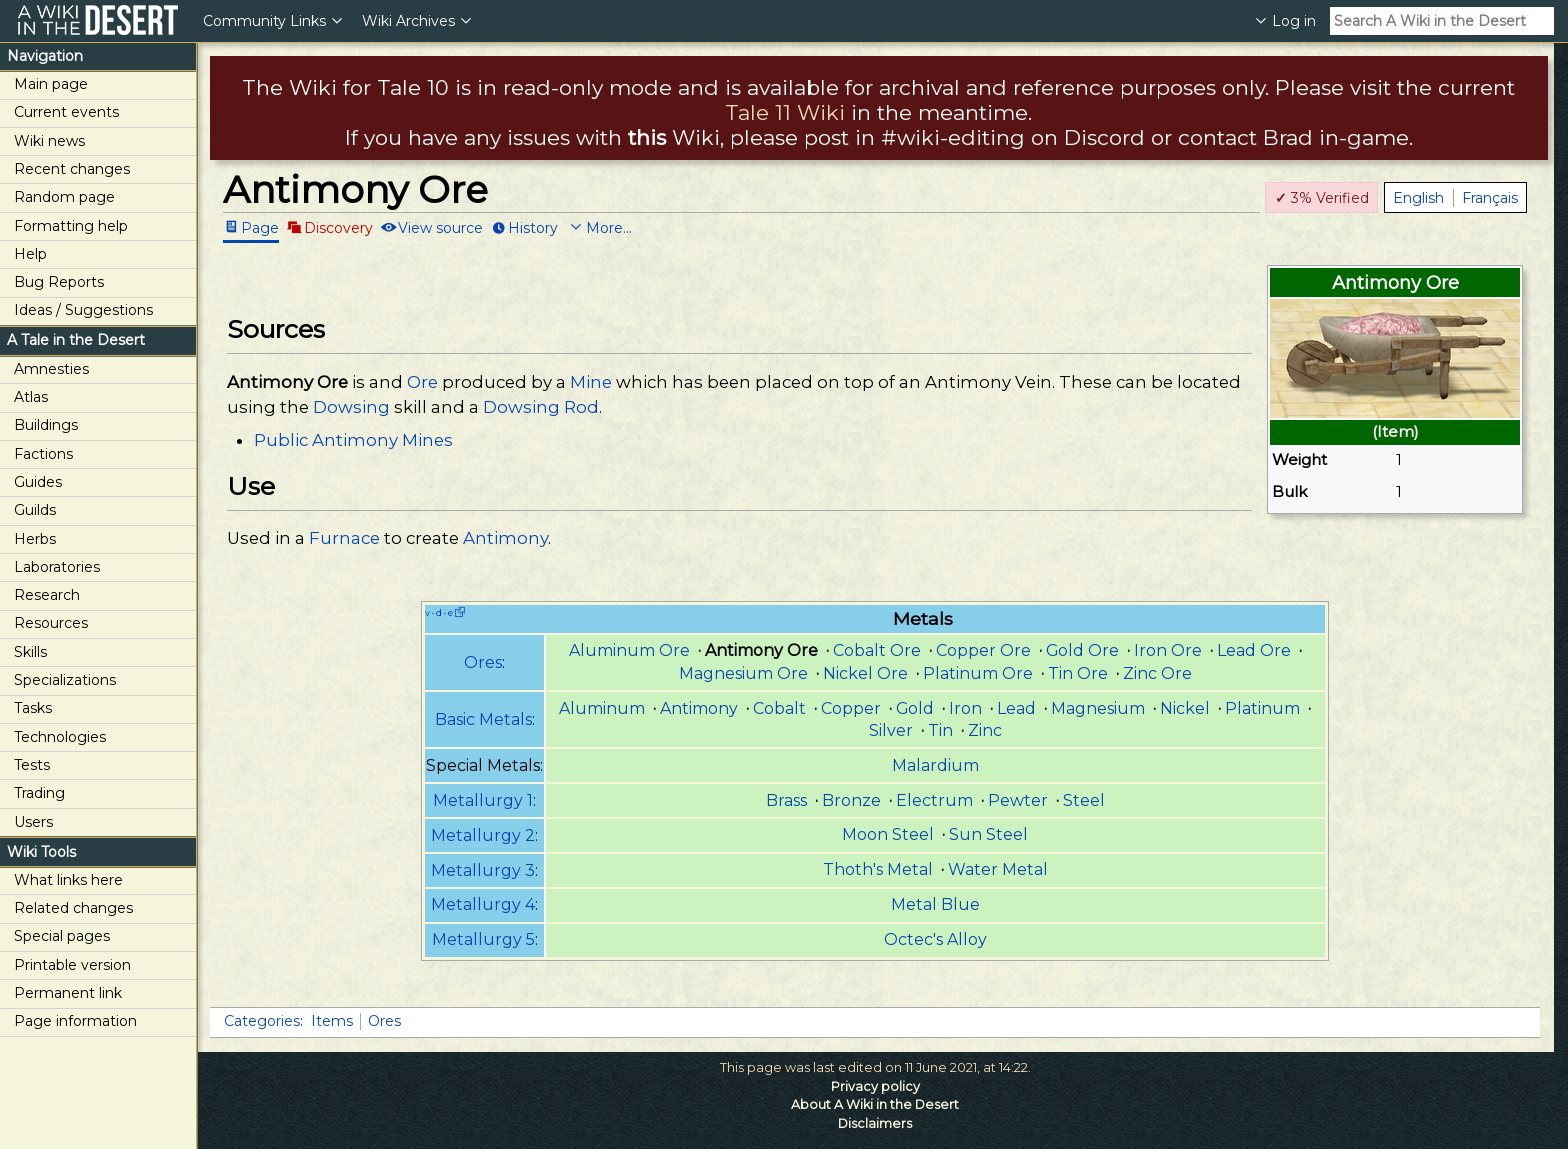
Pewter (1018, 800)
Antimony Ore (287, 382)
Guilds (35, 510)
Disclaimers (875, 1123)
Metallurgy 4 (483, 904)
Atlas (31, 397)
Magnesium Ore (743, 673)
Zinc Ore (1157, 673)
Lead (1016, 708)
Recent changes (72, 169)
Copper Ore (983, 650)
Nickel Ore (865, 673)
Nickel (1185, 708)
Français (1490, 198)
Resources (51, 623)
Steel (1084, 800)
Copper (851, 708)
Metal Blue (935, 904)
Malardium (935, 765)
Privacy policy (875, 1086)
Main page (51, 84)
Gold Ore (1082, 650)
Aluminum (602, 708)
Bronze (851, 800)
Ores (483, 662)
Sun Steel (988, 834)
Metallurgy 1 (483, 800)
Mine (591, 382)
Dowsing (351, 407)
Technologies (60, 737)
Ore (422, 382)
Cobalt (779, 708)
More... (609, 227)
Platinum (1262, 708)
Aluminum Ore (629, 650)
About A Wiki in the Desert (875, 1104)
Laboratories (57, 567)
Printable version (72, 965)
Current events (66, 112)
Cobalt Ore (877, 650)
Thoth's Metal (878, 869)
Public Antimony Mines (353, 440)
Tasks (33, 708)
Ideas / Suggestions (83, 310)
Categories (262, 1021)
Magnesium (1098, 708)
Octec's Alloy (935, 939)
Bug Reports (59, 282)
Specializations (65, 680)
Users (33, 822)
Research (47, 595)
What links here (68, 880)
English (1418, 198)
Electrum (934, 800)
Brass (786, 800)
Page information (75, 1021)
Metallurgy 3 (483, 870)
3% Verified (1322, 198)
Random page (64, 197)
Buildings (46, 425)
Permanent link (68, 993)
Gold (915, 708)
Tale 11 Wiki (785, 112)
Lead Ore (1254, 650)
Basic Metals (483, 719)
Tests (32, 765)
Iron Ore (1168, 650)
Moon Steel (888, 834)
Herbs (35, 539)
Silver (891, 730)
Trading (39, 793)
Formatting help (71, 226)
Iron (965, 708)
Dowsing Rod (541, 407)
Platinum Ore (978, 673)
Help (30, 254)
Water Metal (998, 869)
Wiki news (49, 141)
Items (332, 1021)
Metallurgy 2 (483, 835)
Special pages (62, 936)
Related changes (73, 908)
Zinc (985, 730)
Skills (30, 652)
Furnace (344, 538)
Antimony (505, 538)
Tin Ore (1078, 673)
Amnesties (51, 369)
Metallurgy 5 (483, 939)
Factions (43, 454)
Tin (940, 730)
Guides (38, 482)
